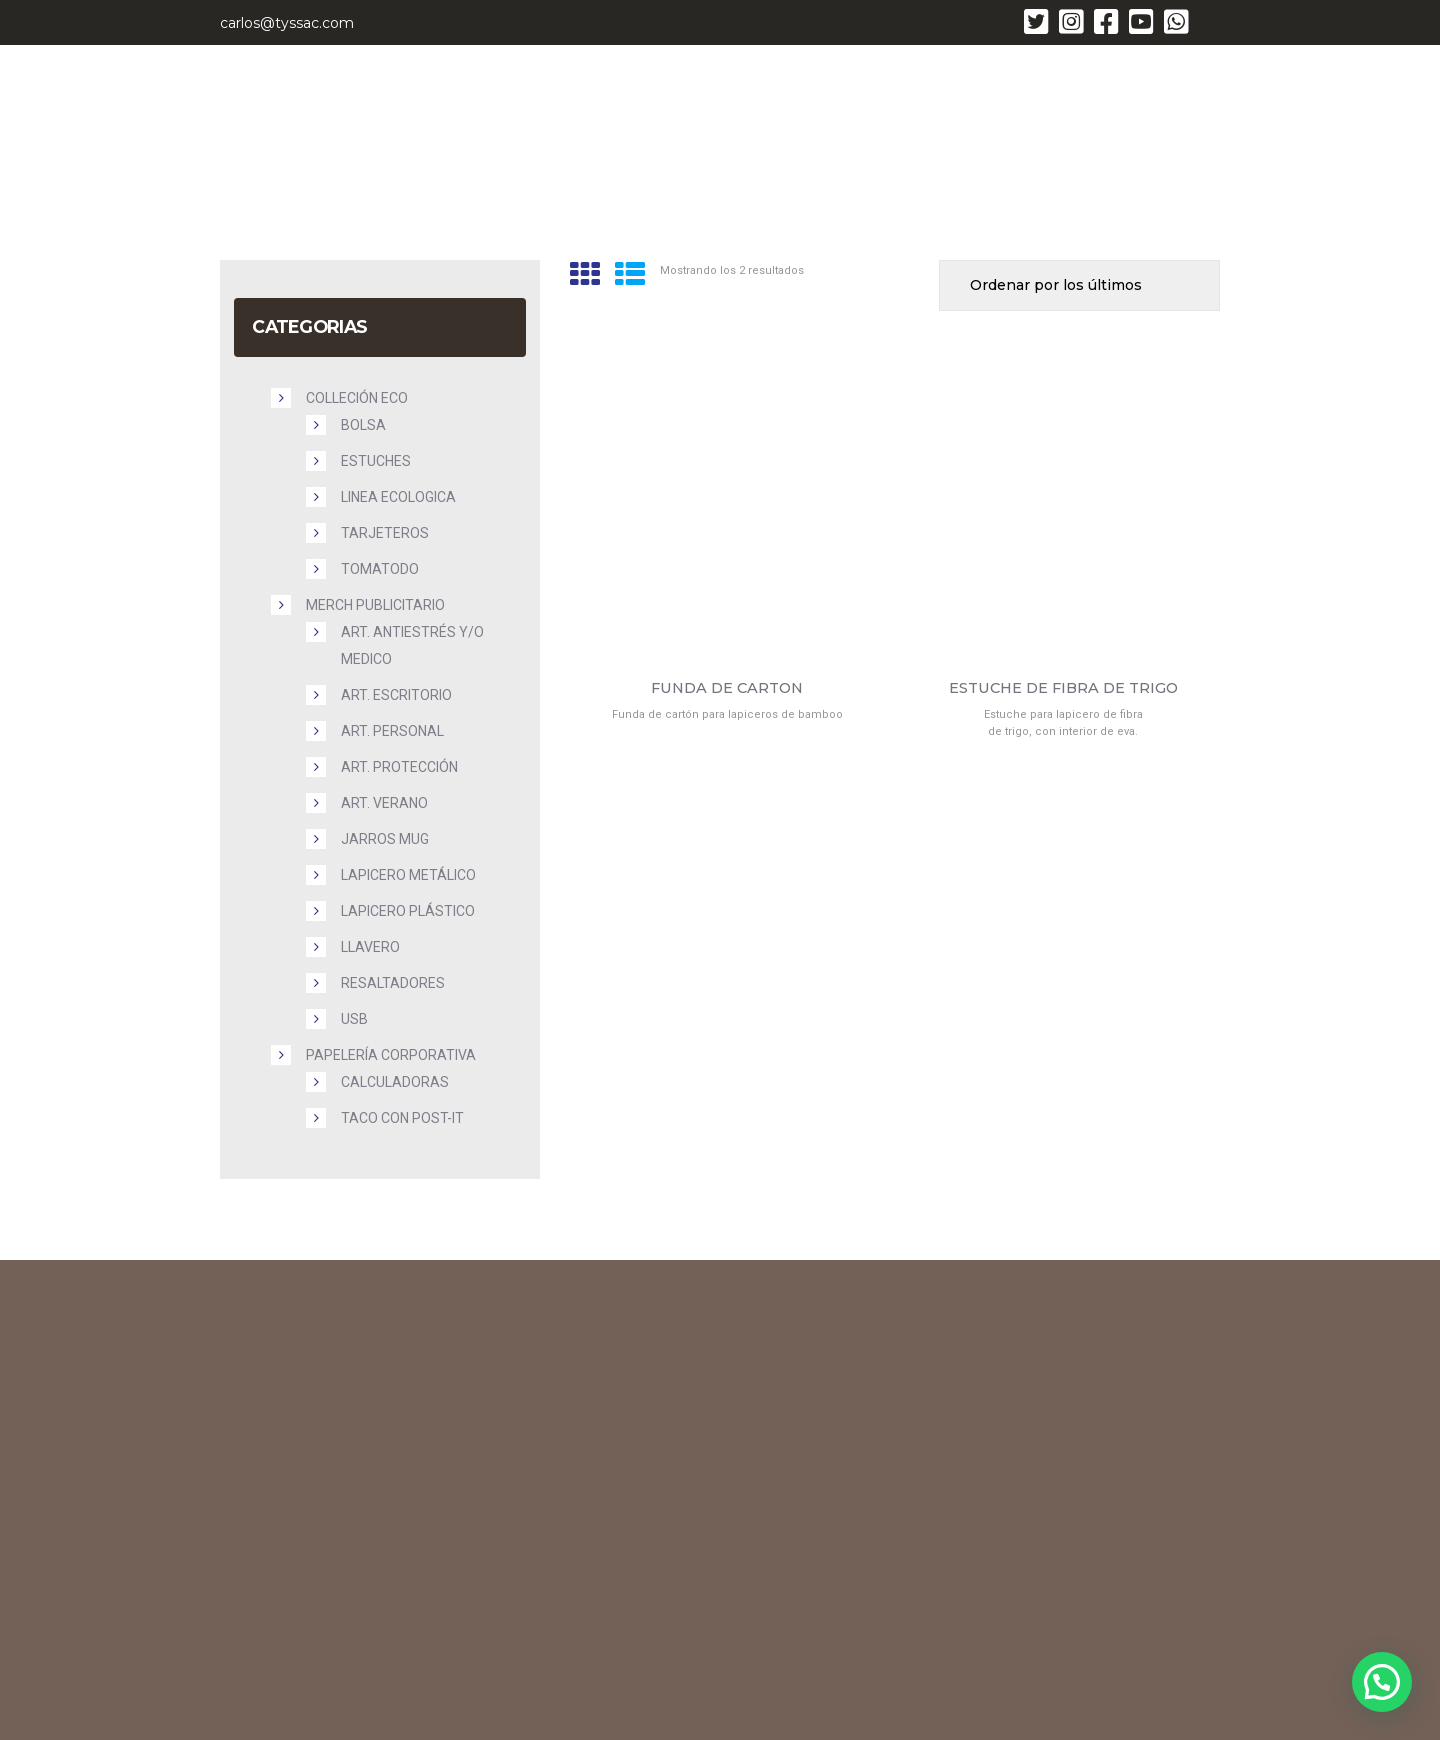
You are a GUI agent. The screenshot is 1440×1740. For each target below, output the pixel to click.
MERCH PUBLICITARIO (375, 605)
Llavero (370, 947)
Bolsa (363, 425)
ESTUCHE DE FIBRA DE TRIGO (1063, 688)
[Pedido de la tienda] (1079, 285)
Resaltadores (393, 983)
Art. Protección (399, 767)
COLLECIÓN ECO (357, 398)
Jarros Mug (385, 839)
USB (354, 1019)
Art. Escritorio (396, 695)
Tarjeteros (385, 533)
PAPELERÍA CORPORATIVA (391, 1055)
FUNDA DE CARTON (727, 688)
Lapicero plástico (408, 911)
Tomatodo (380, 569)
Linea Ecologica (398, 497)
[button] (1382, 1682)
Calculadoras (395, 1082)
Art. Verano (384, 803)
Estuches (376, 461)
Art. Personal (392, 731)
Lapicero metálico (408, 875)
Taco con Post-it (402, 1118)
